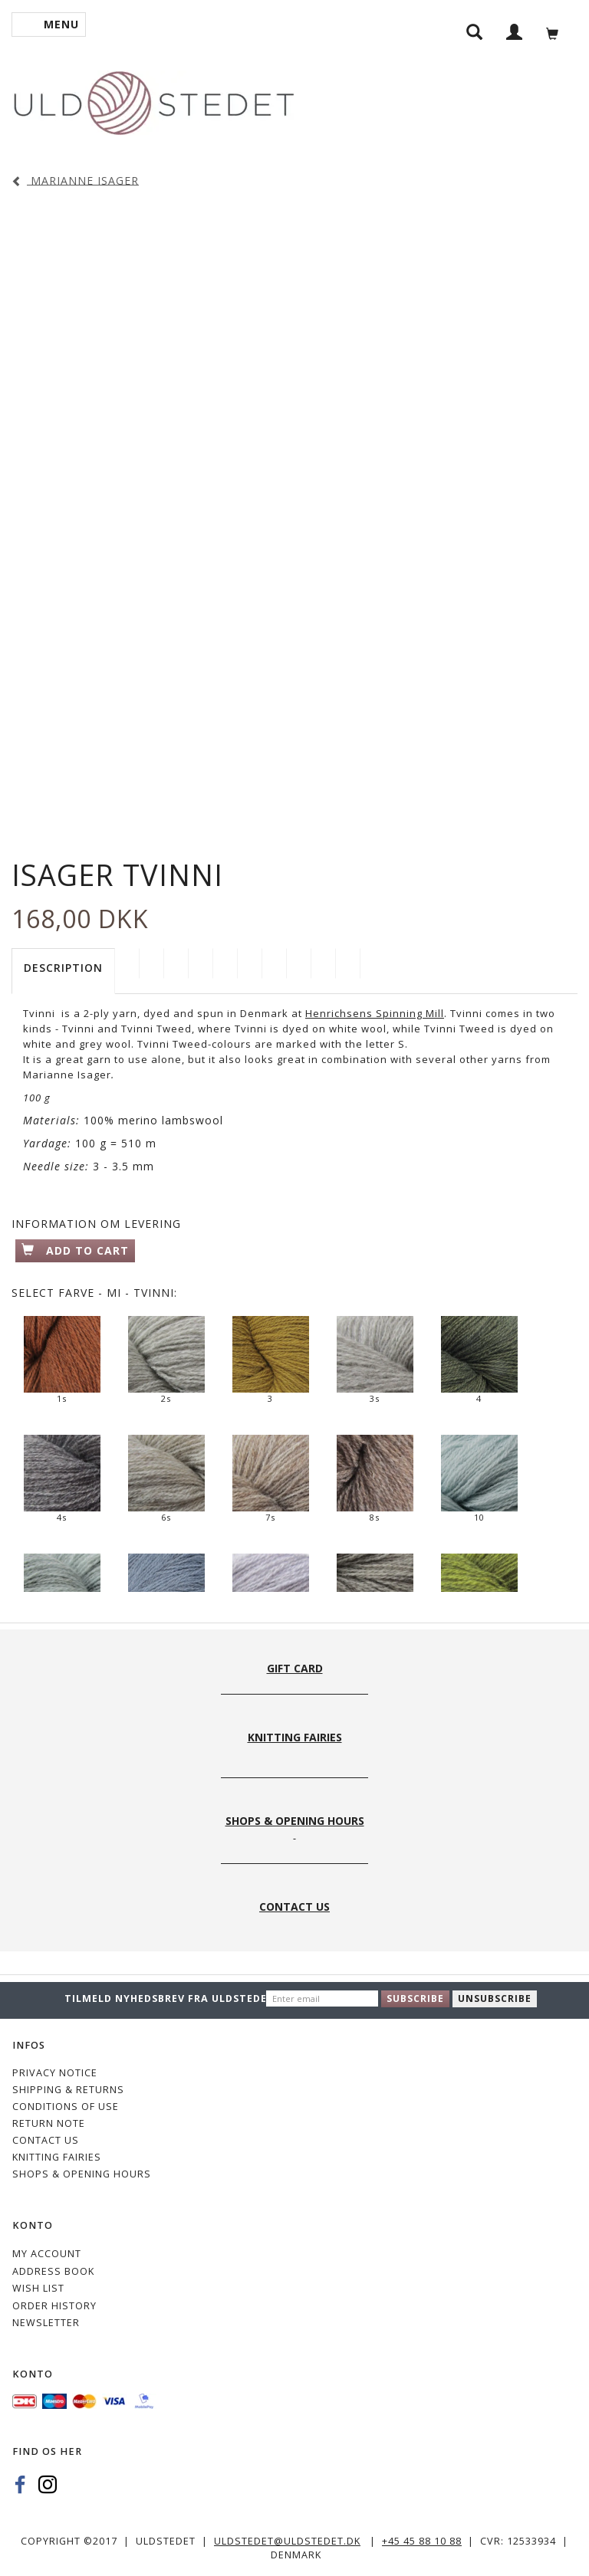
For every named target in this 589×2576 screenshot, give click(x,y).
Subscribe (415, 1998)
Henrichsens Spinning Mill (374, 1013)
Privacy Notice (54, 2072)
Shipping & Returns (68, 2089)
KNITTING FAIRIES (56, 2157)
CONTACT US (45, 2140)
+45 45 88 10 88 (422, 2541)
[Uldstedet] (153, 100)
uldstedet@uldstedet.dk (287, 2541)
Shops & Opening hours (81, 2174)
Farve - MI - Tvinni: (94, 1292)
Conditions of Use (65, 2106)
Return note (48, 2123)
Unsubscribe (494, 1998)
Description (63, 967)
